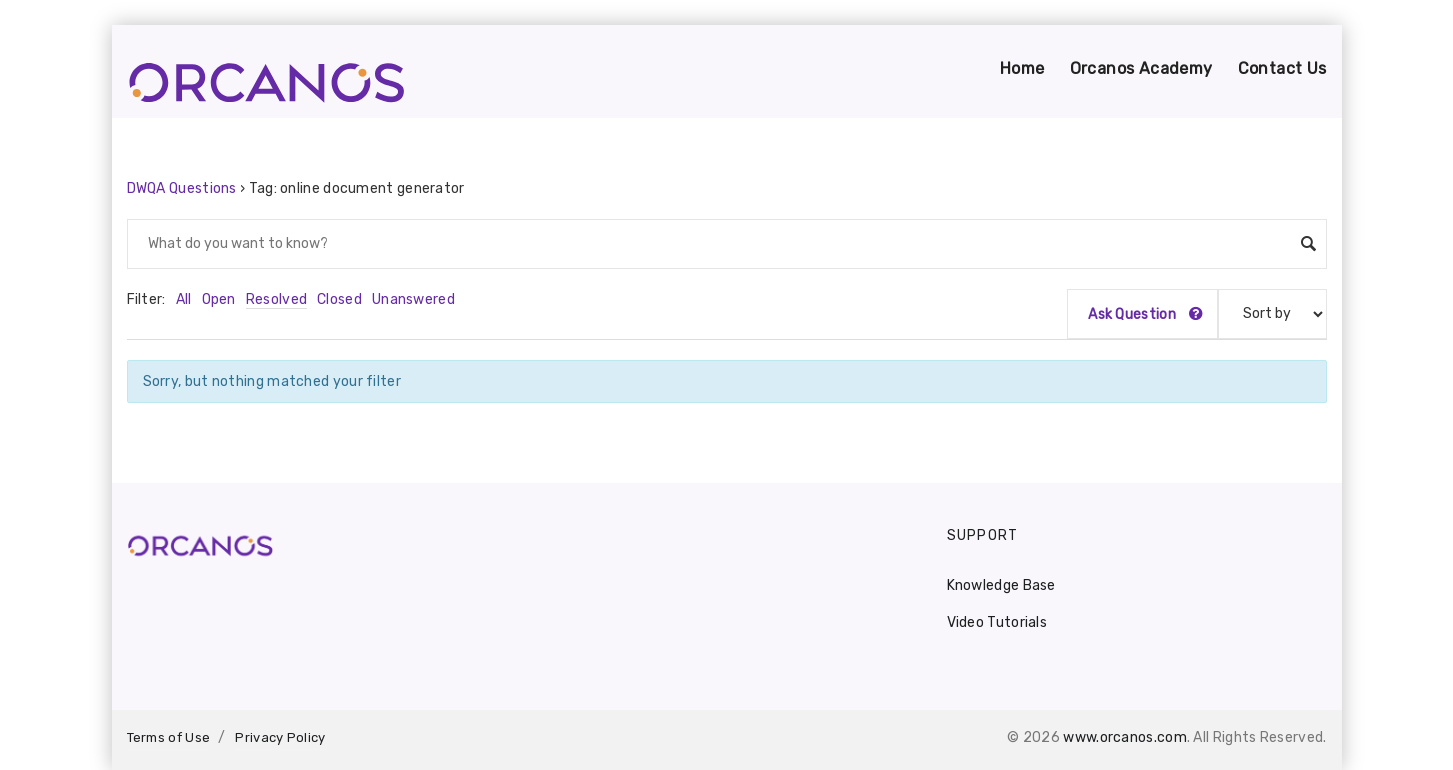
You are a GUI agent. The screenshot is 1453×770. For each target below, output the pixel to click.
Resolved (276, 299)
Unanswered (413, 299)
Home (1022, 68)
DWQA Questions (182, 188)
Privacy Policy (280, 737)
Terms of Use (169, 737)
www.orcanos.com (1125, 737)
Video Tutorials (997, 622)
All (184, 299)
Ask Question (1145, 314)
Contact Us (1282, 68)
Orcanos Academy (1141, 68)
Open (219, 299)
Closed (339, 299)
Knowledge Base (1001, 585)
